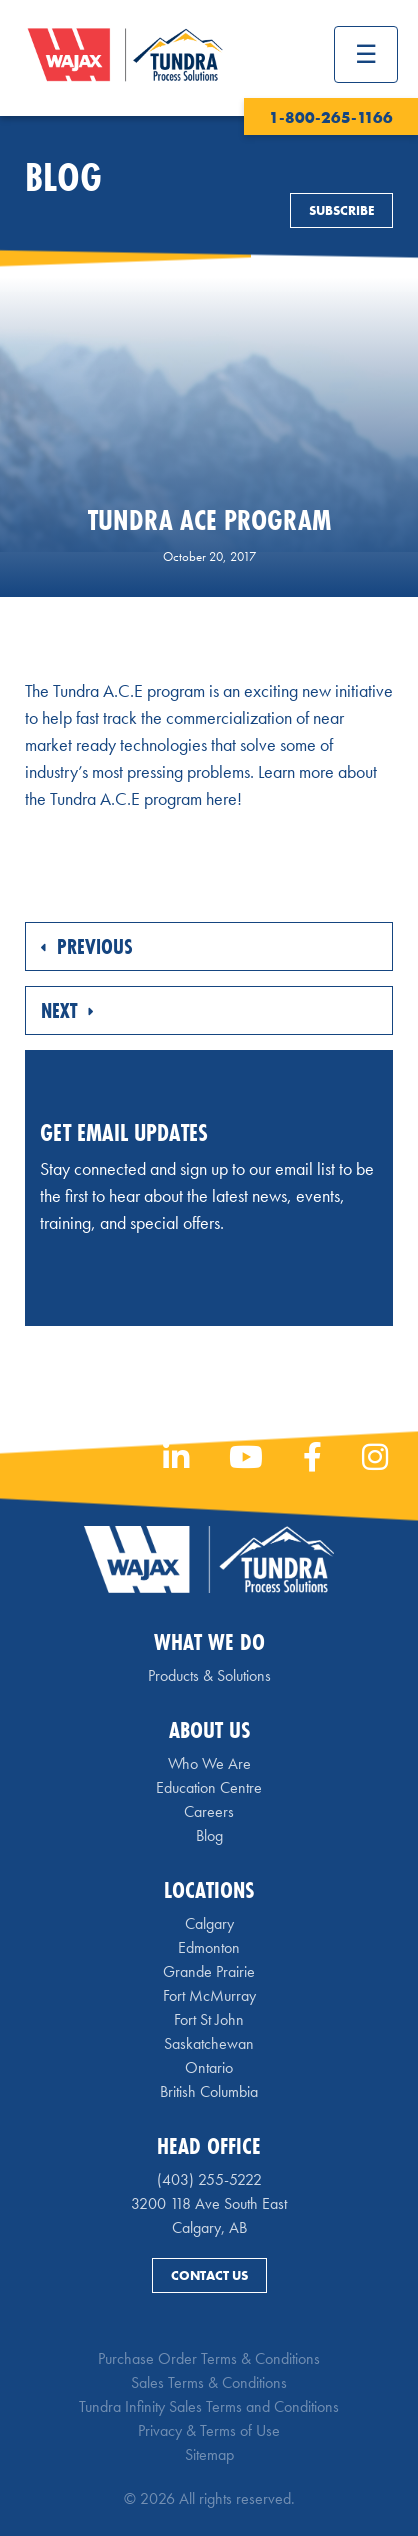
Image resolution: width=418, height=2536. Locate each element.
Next (67, 1010)
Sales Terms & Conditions (209, 2382)
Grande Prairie (209, 1971)
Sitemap (209, 2454)
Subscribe (341, 210)
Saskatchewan (209, 2043)
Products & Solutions (209, 1675)
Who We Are (209, 1763)
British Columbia (209, 2091)
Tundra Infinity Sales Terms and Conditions (209, 2406)
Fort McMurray (209, 1995)
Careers (209, 1811)
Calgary (209, 1923)
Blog (209, 1835)
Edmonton (209, 1947)
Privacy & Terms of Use (209, 2430)
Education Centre (209, 1787)
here (221, 798)
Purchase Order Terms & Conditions (209, 2358)
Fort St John (209, 2019)
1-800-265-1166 (331, 117)
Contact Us (209, 2275)
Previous (87, 946)
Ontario (209, 2067)
